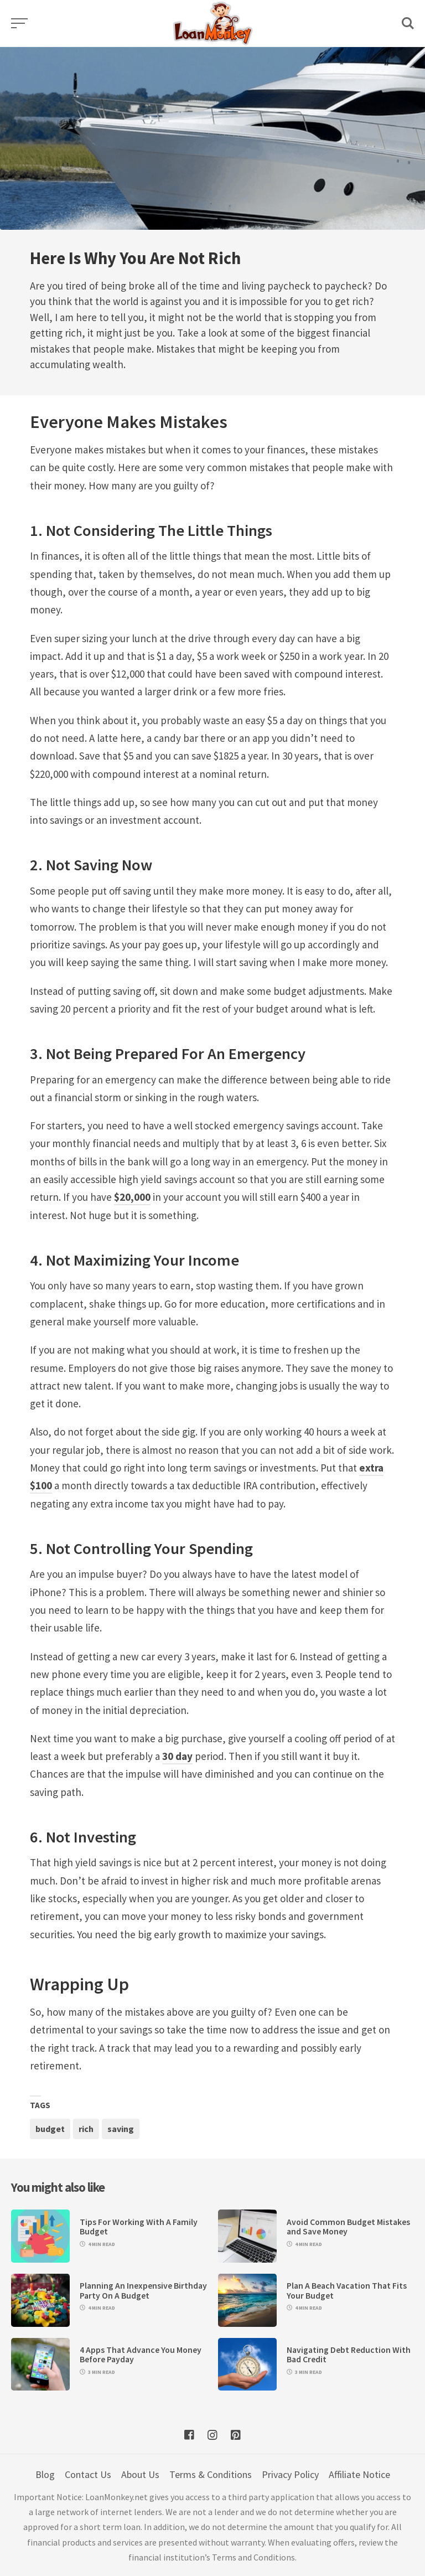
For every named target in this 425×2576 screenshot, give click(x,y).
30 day (177, 1756)
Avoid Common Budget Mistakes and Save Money (348, 2227)
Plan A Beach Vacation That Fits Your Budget (347, 2290)
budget (50, 2128)
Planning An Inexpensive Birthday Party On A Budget (143, 2290)
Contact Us (88, 2474)
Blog (45, 2474)
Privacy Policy (290, 2474)
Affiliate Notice (359, 2474)
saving (120, 2128)
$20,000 (132, 1197)
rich (86, 2128)
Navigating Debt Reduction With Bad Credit (349, 2355)
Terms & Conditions (210, 2474)
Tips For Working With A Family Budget (139, 2227)
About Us (140, 2474)
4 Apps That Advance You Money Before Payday (140, 2355)
